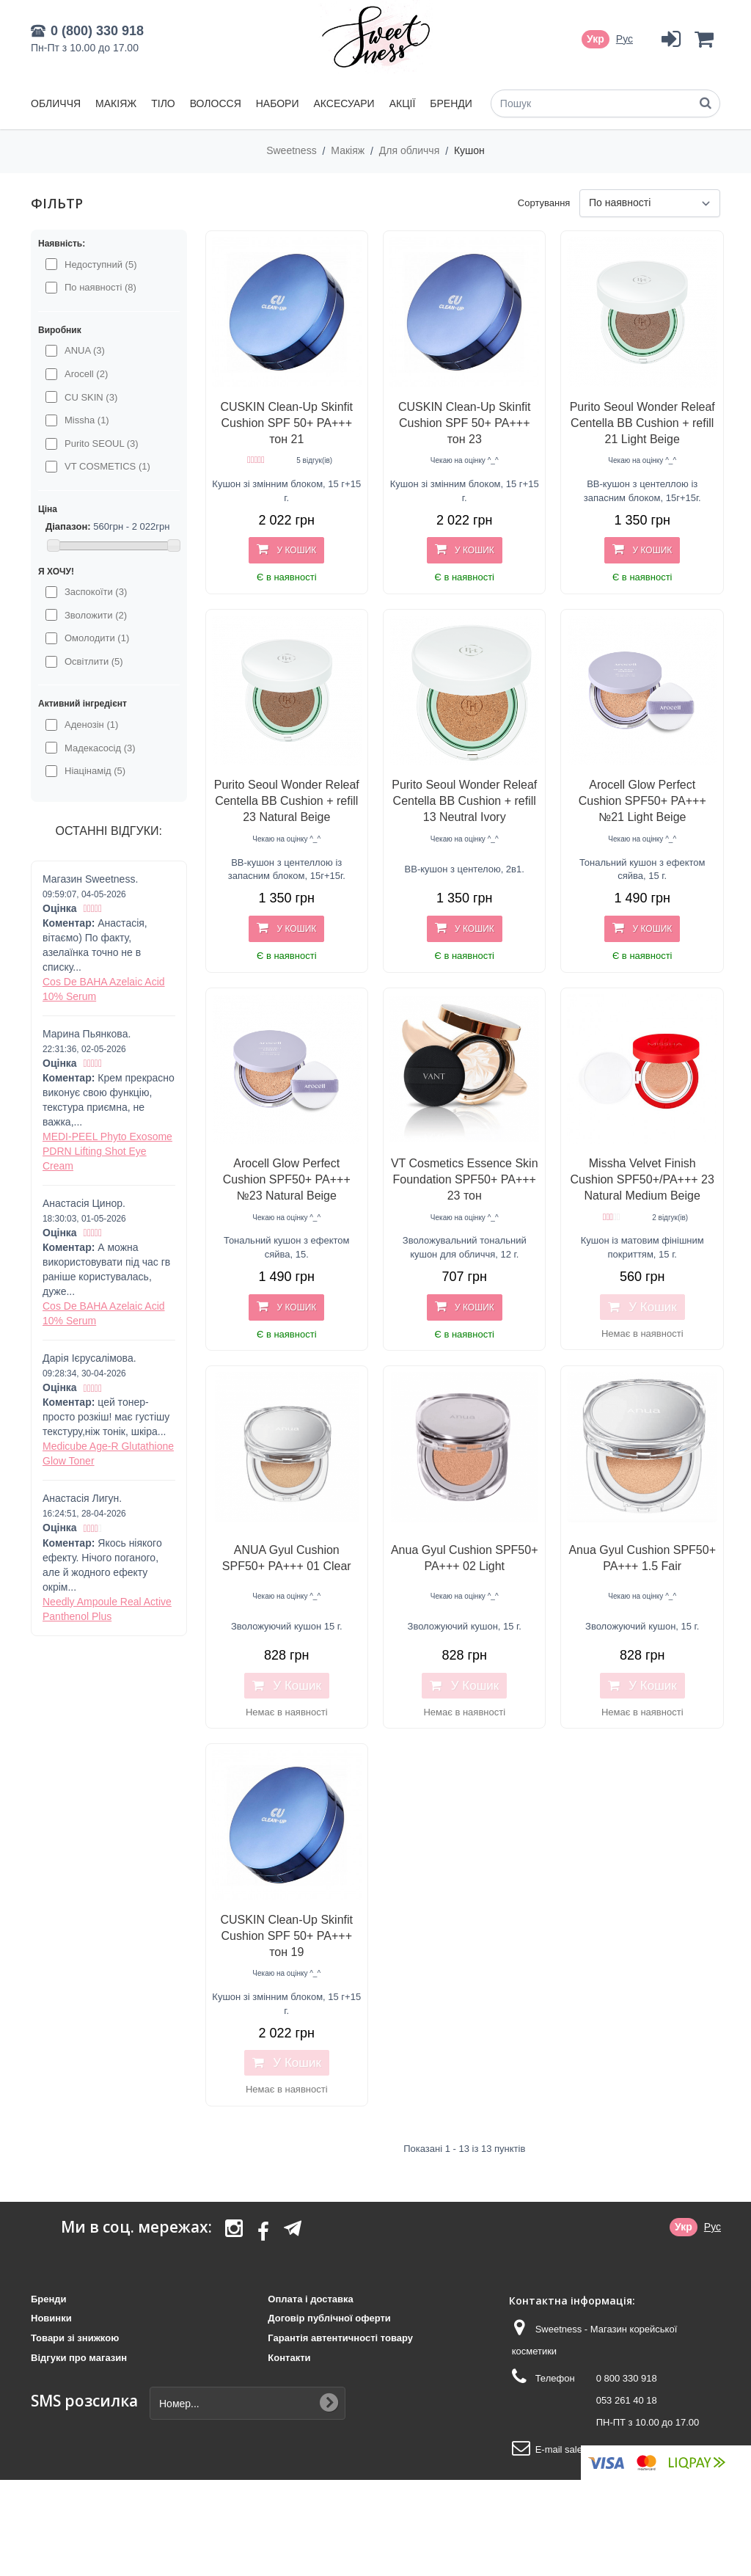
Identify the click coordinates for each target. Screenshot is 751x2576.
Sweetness (292, 150)
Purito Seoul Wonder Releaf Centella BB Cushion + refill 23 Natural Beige (286, 800)
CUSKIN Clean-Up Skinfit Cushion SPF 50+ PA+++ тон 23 (464, 423)
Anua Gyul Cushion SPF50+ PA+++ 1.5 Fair (642, 1558)
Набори (277, 103)
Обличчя (56, 103)
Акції (402, 103)
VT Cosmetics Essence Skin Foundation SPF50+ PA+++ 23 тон (464, 1179)
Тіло (163, 103)
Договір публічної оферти (329, 2318)
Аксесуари (344, 103)
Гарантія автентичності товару (340, 2337)
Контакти (289, 2357)
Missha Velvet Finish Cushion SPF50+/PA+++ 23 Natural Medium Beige (642, 1179)
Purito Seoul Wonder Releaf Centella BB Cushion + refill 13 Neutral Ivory (464, 800)
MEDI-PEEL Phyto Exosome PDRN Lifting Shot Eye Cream (107, 1151)
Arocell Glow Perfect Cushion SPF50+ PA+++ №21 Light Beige (642, 800)
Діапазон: (68, 526)
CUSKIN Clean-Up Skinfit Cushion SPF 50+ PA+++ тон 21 (286, 423)
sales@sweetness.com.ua (620, 2449)
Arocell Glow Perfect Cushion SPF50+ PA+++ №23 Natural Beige (287, 1179)
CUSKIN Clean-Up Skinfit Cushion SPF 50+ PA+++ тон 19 (286, 1935)
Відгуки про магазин (79, 2357)
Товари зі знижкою (75, 2337)
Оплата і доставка (310, 2299)
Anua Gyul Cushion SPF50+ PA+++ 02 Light (464, 1558)
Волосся (215, 103)
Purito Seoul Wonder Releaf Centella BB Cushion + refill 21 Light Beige (642, 423)
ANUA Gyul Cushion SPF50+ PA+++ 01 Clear (286, 1558)
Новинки (51, 2318)
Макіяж (115, 103)
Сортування (544, 202)
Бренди (451, 103)
